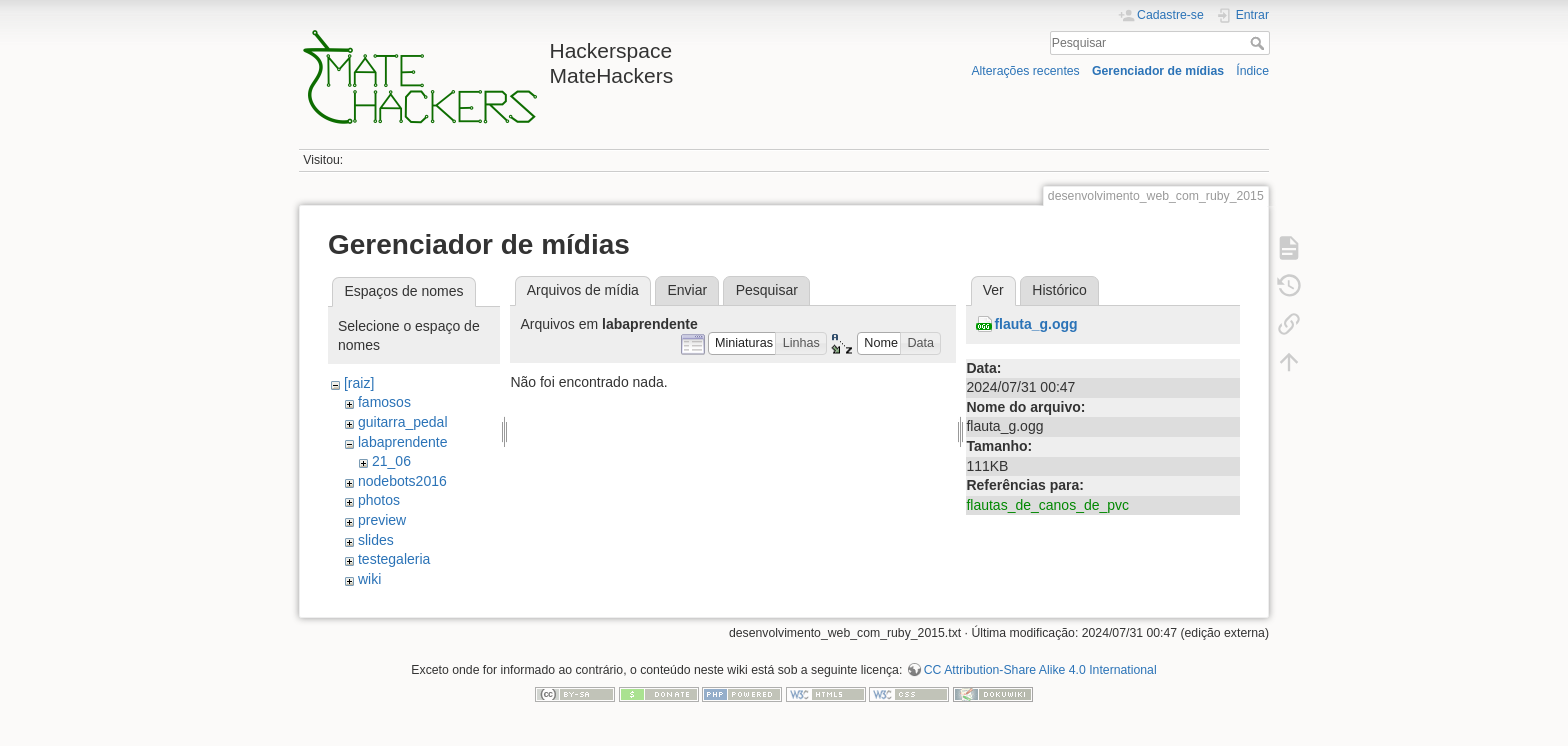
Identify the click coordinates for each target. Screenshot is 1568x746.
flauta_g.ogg (1035, 324)
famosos (384, 402)
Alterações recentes (1025, 71)
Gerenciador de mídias (1158, 71)
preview (382, 520)
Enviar (687, 290)
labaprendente (403, 442)
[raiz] (359, 383)
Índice (1252, 71)
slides (376, 540)
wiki (369, 579)
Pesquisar (1259, 43)
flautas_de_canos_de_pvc (1047, 505)
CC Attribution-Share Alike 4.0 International (1040, 670)
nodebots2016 (402, 481)
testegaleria (394, 559)
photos (379, 500)
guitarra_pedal (403, 422)
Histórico (1059, 290)
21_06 (391, 461)
